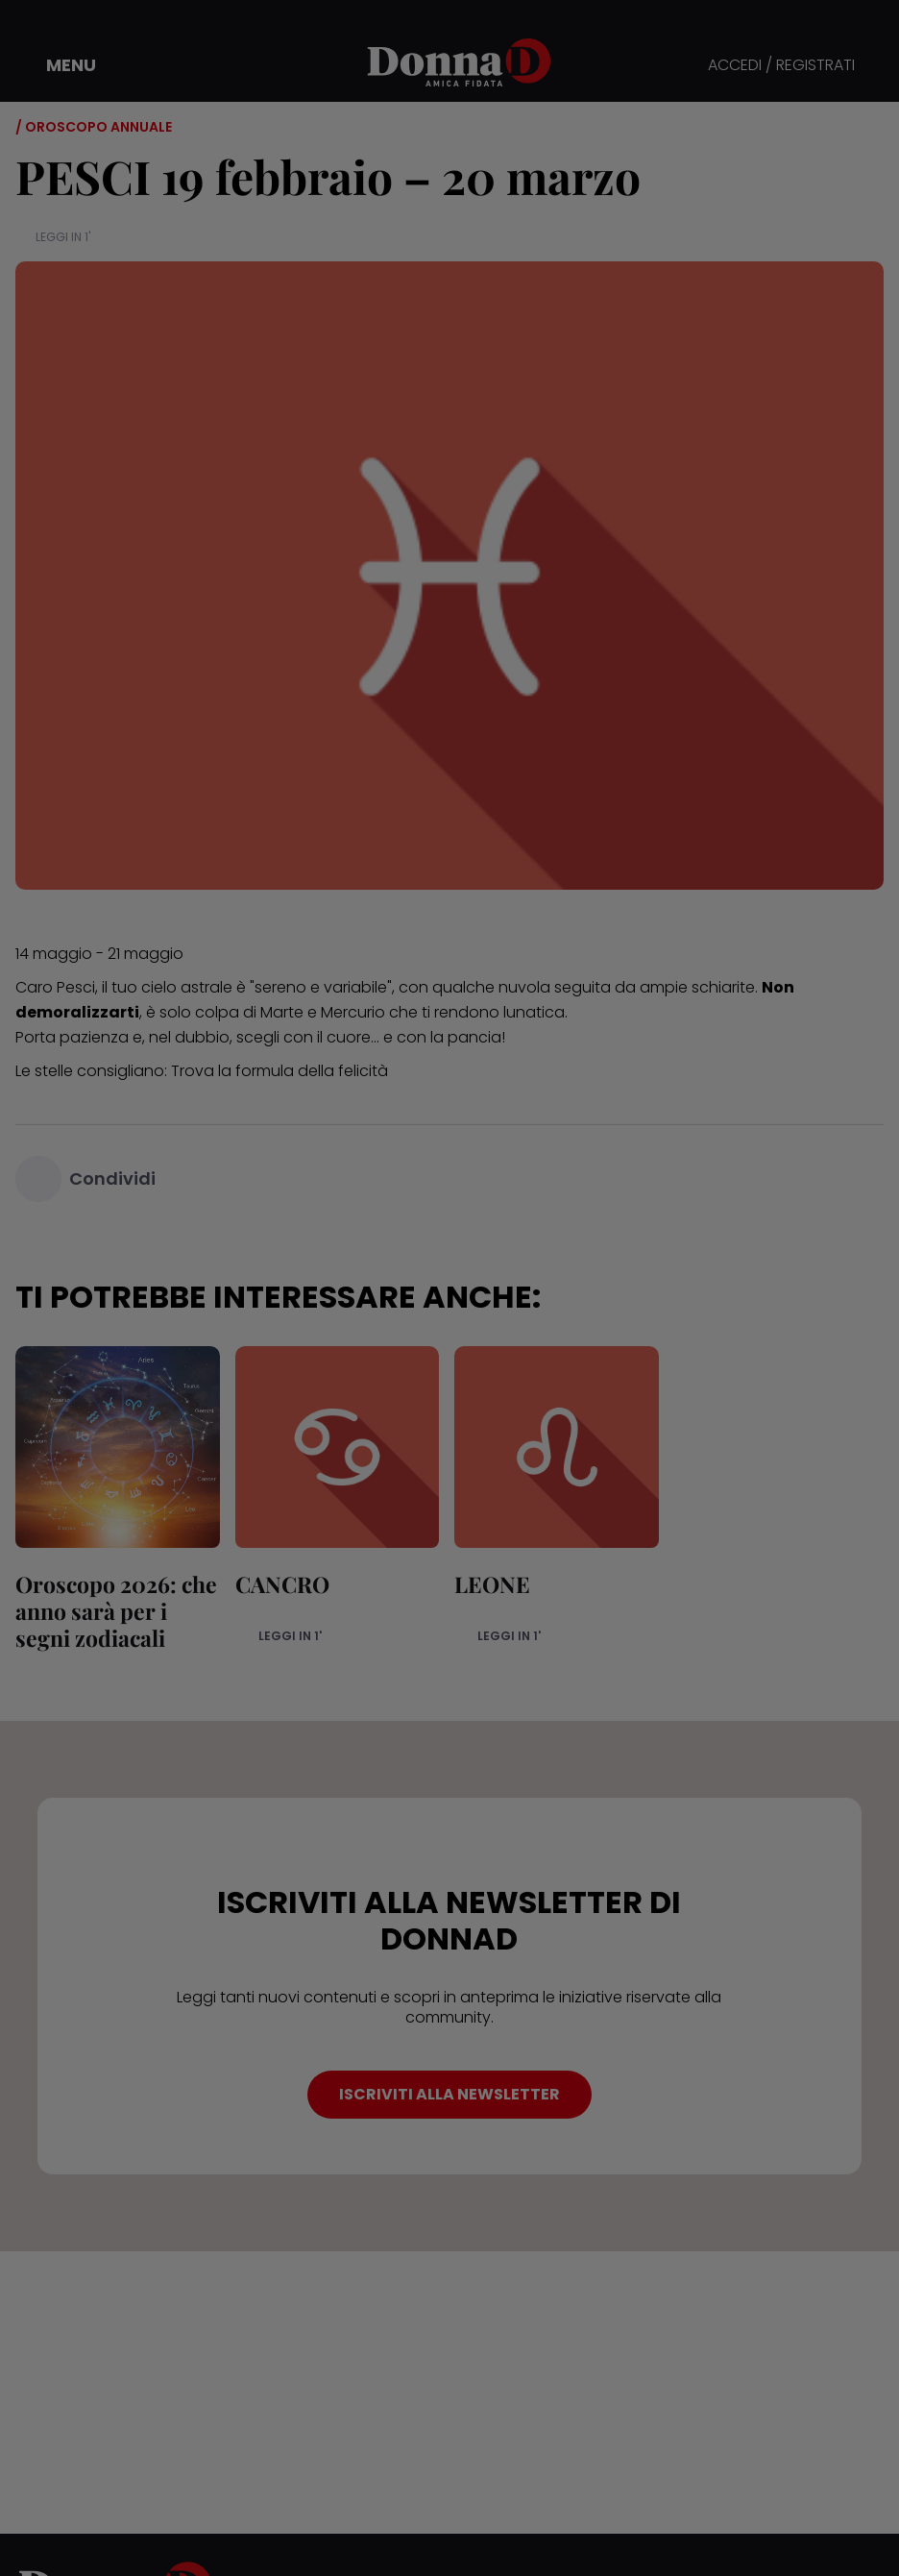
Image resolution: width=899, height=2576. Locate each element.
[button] (57, 65)
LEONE (492, 1584)
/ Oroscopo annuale (93, 126)
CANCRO (282, 1584)
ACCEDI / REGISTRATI (781, 66)
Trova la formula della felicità (279, 1071)
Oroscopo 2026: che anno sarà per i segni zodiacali (116, 1611)
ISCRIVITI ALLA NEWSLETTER (449, 2094)
